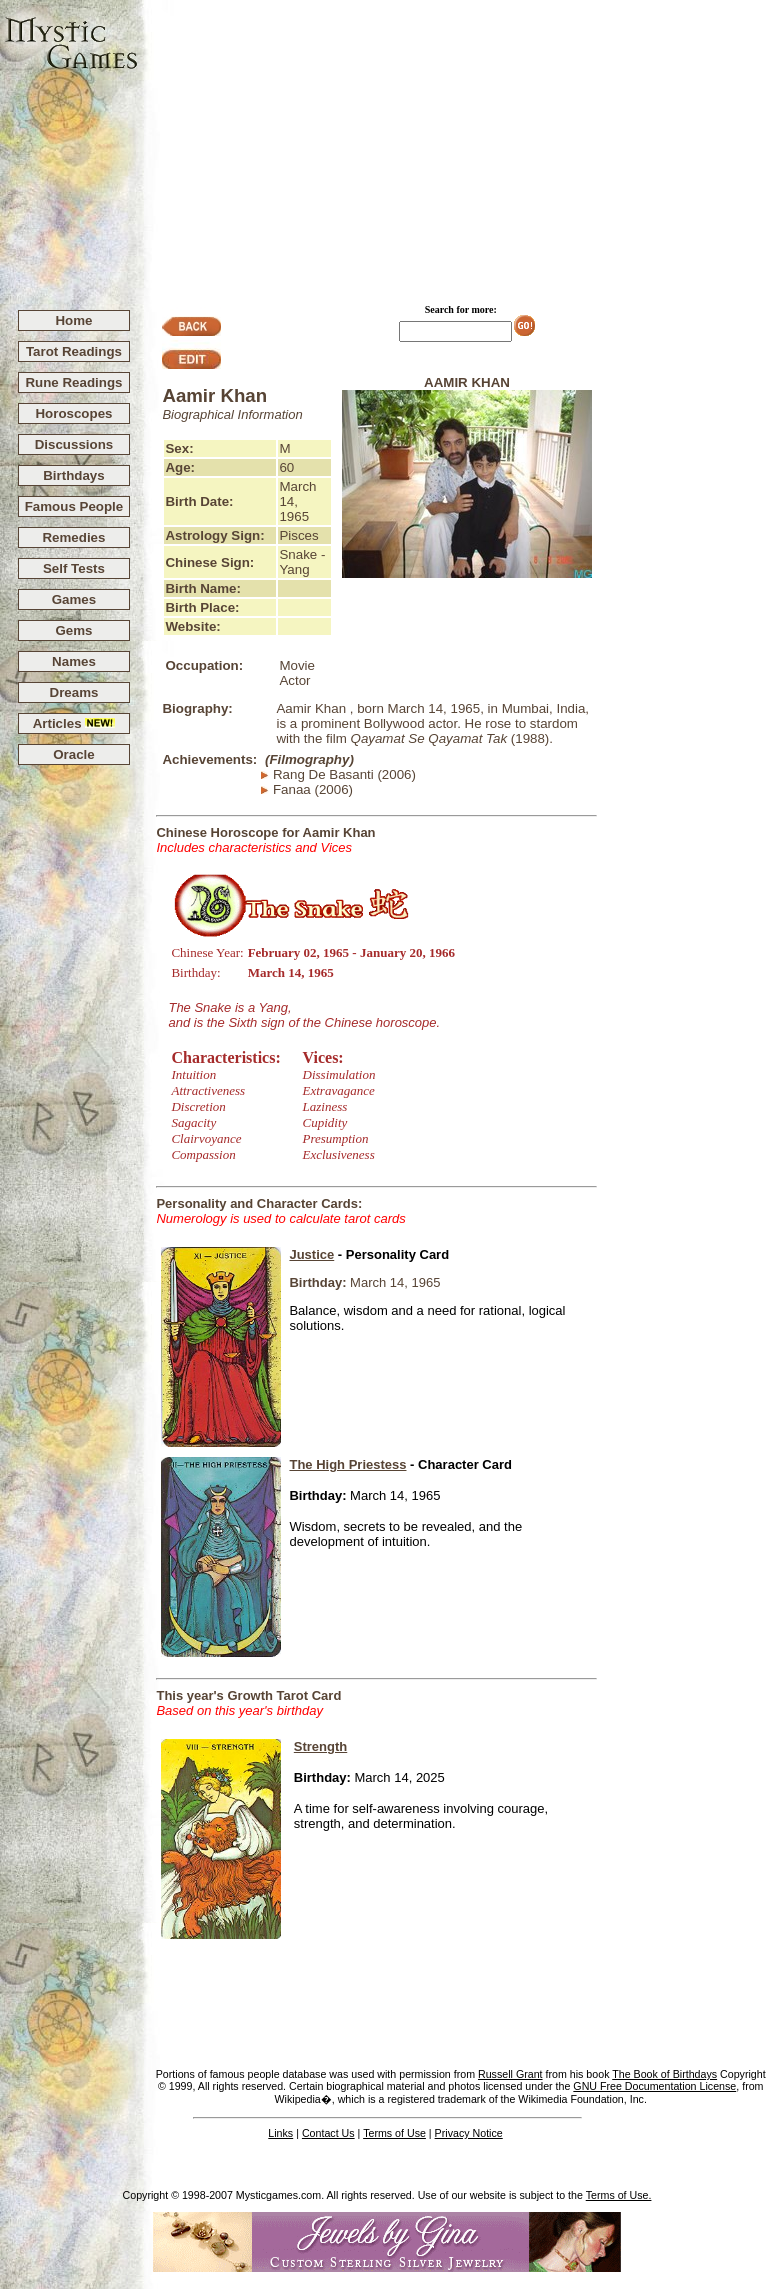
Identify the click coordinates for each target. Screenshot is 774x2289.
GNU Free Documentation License (654, 2086)
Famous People (74, 506)
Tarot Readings (74, 351)
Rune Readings (73, 382)
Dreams (74, 692)
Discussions (74, 444)
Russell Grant (510, 2074)
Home (73, 320)
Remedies (73, 537)
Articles (74, 723)
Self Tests (74, 568)
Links (280, 2133)
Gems (73, 630)
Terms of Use (394, 2133)
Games (74, 599)
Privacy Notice (469, 2133)
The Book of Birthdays (664, 2074)
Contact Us (328, 2133)
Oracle (74, 754)
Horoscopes (73, 413)
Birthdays (73, 475)
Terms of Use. (619, 2195)
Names (74, 661)
